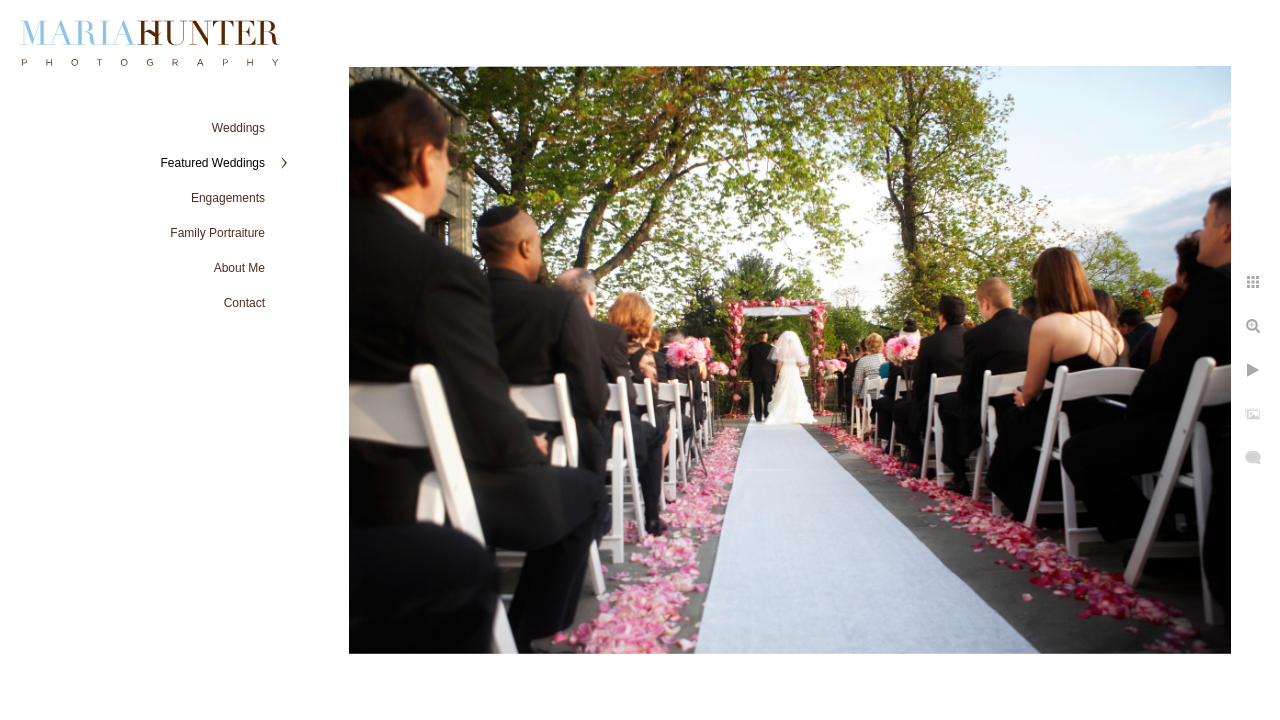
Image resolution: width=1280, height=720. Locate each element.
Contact (244, 303)
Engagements (228, 198)
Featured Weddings (212, 163)
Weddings (238, 128)
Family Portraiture (217, 233)
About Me (239, 268)
